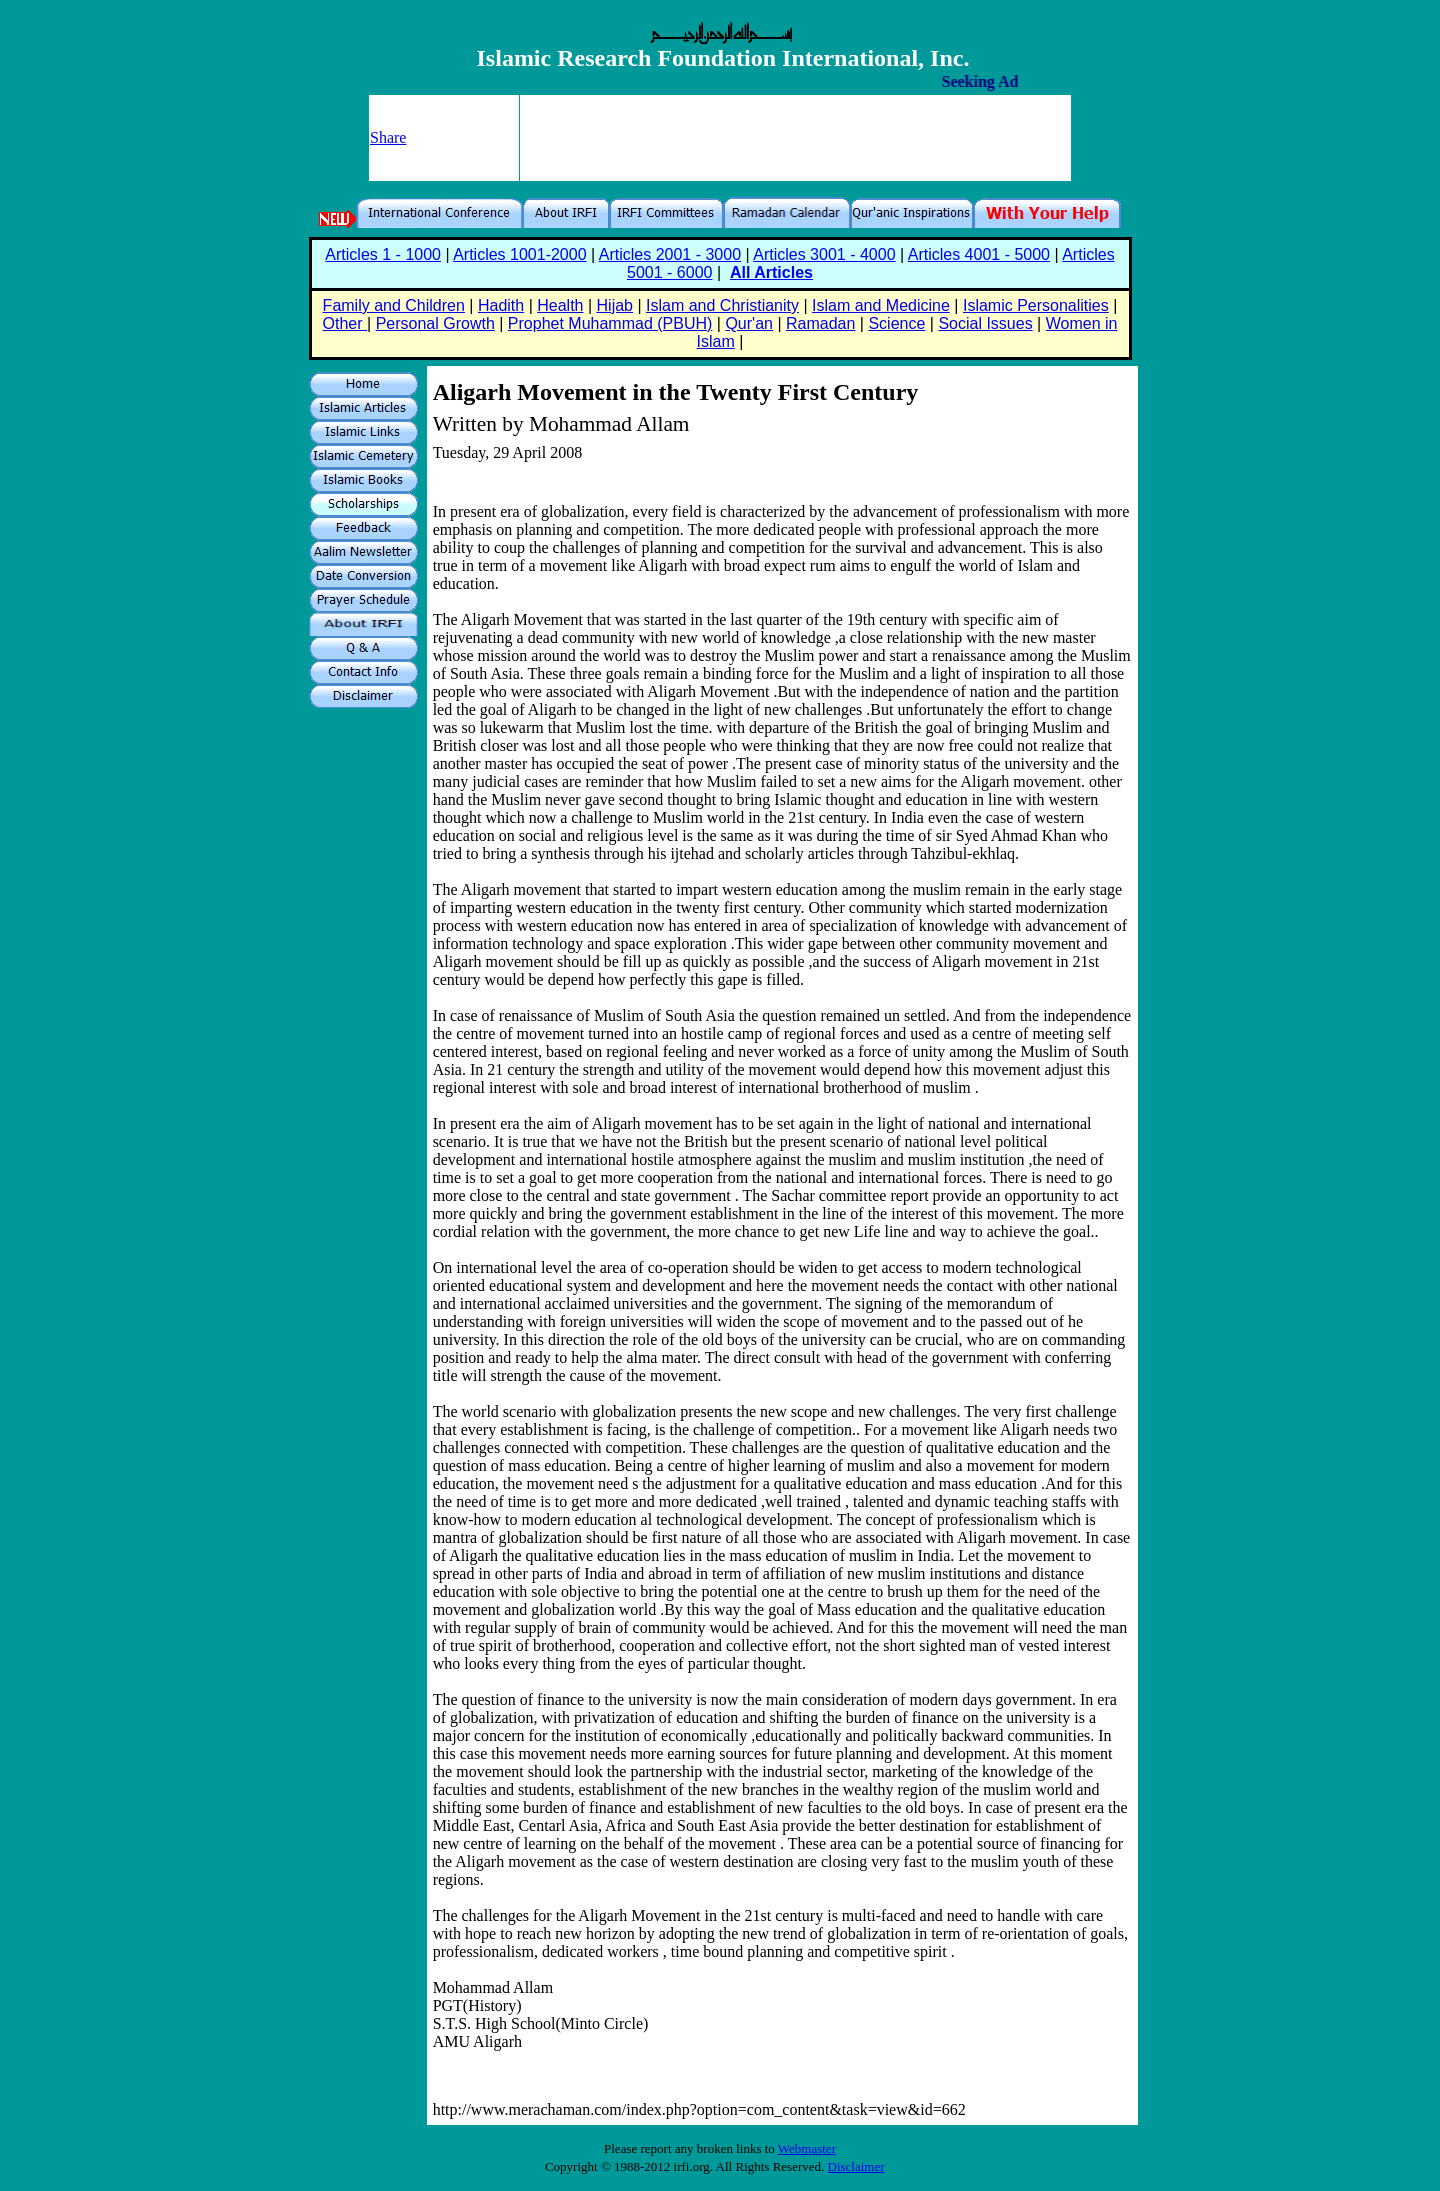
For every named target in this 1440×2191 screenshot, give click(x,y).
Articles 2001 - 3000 (670, 254)
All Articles (771, 272)
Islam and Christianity (722, 305)
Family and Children (394, 305)
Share (388, 137)
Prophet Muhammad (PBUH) (610, 323)
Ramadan (820, 323)
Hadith (501, 305)
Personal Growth (435, 323)
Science (896, 323)
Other (345, 323)
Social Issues (985, 323)
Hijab (615, 305)
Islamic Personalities (1036, 305)
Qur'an (749, 323)
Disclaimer (856, 2166)
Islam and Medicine (881, 305)
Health (560, 305)
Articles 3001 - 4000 (824, 254)
